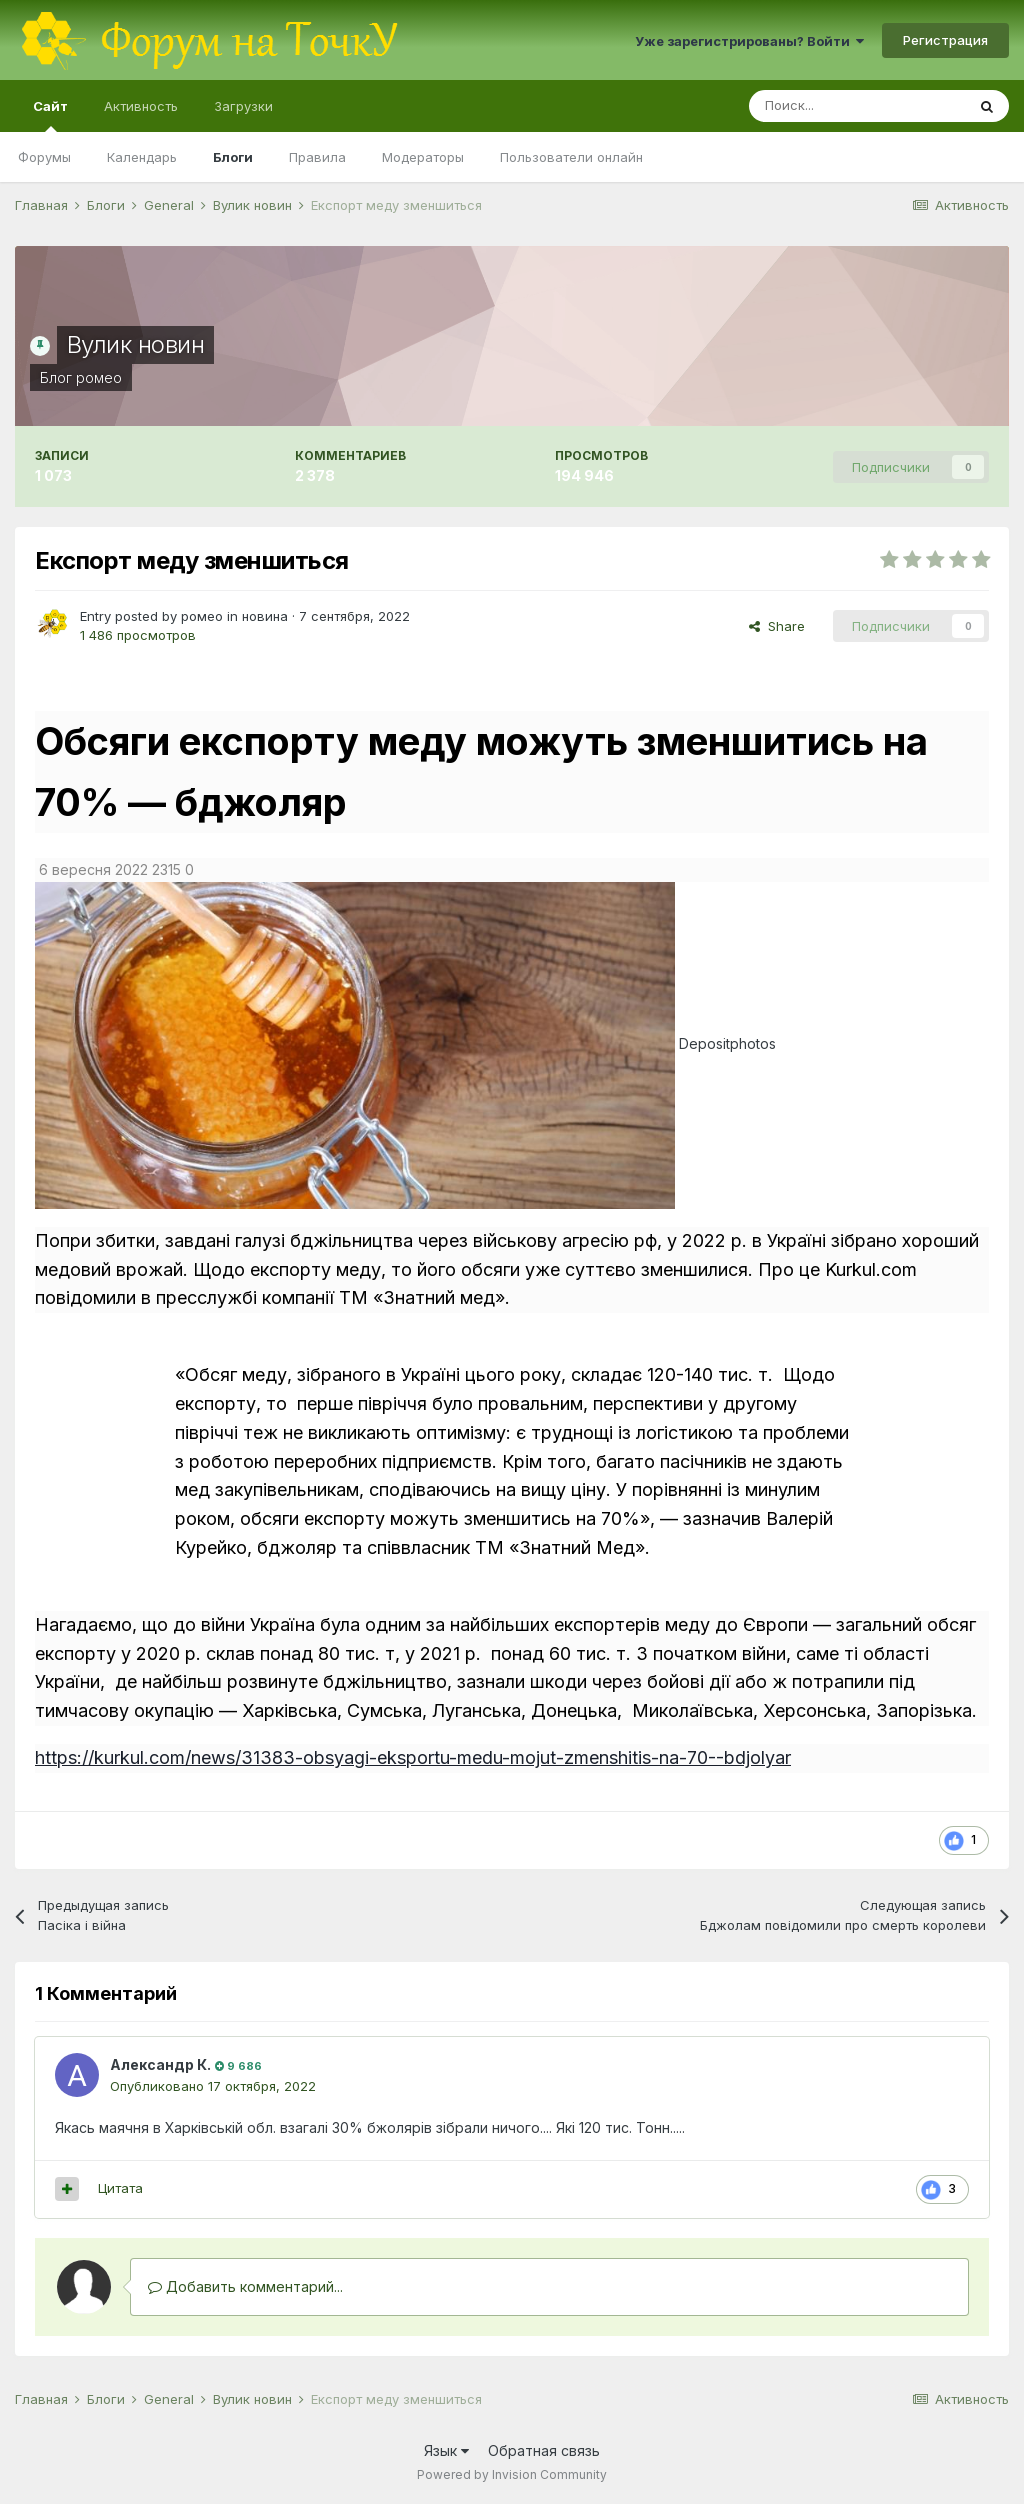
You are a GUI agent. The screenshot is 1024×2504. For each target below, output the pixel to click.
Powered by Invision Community (512, 2474)
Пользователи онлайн (571, 157)
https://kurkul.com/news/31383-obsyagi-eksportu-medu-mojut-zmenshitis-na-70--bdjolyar (413, 1757)
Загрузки (243, 106)
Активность (141, 106)
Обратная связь (544, 2450)
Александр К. (160, 2064)
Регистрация (945, 40)
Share (777, 626)
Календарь (142, 157)
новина (265, 616)
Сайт (50, 115)
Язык (446, 2450)
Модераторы (423, 157)
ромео (99, 377)
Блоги (233, 157)
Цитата (120, 2188)
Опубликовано (213, 2086)
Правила (317, 157)
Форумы (44, 157)
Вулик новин (136, 344)
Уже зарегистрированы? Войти (749, 41)
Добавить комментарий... (245, 2286)
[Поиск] (857, 106)
